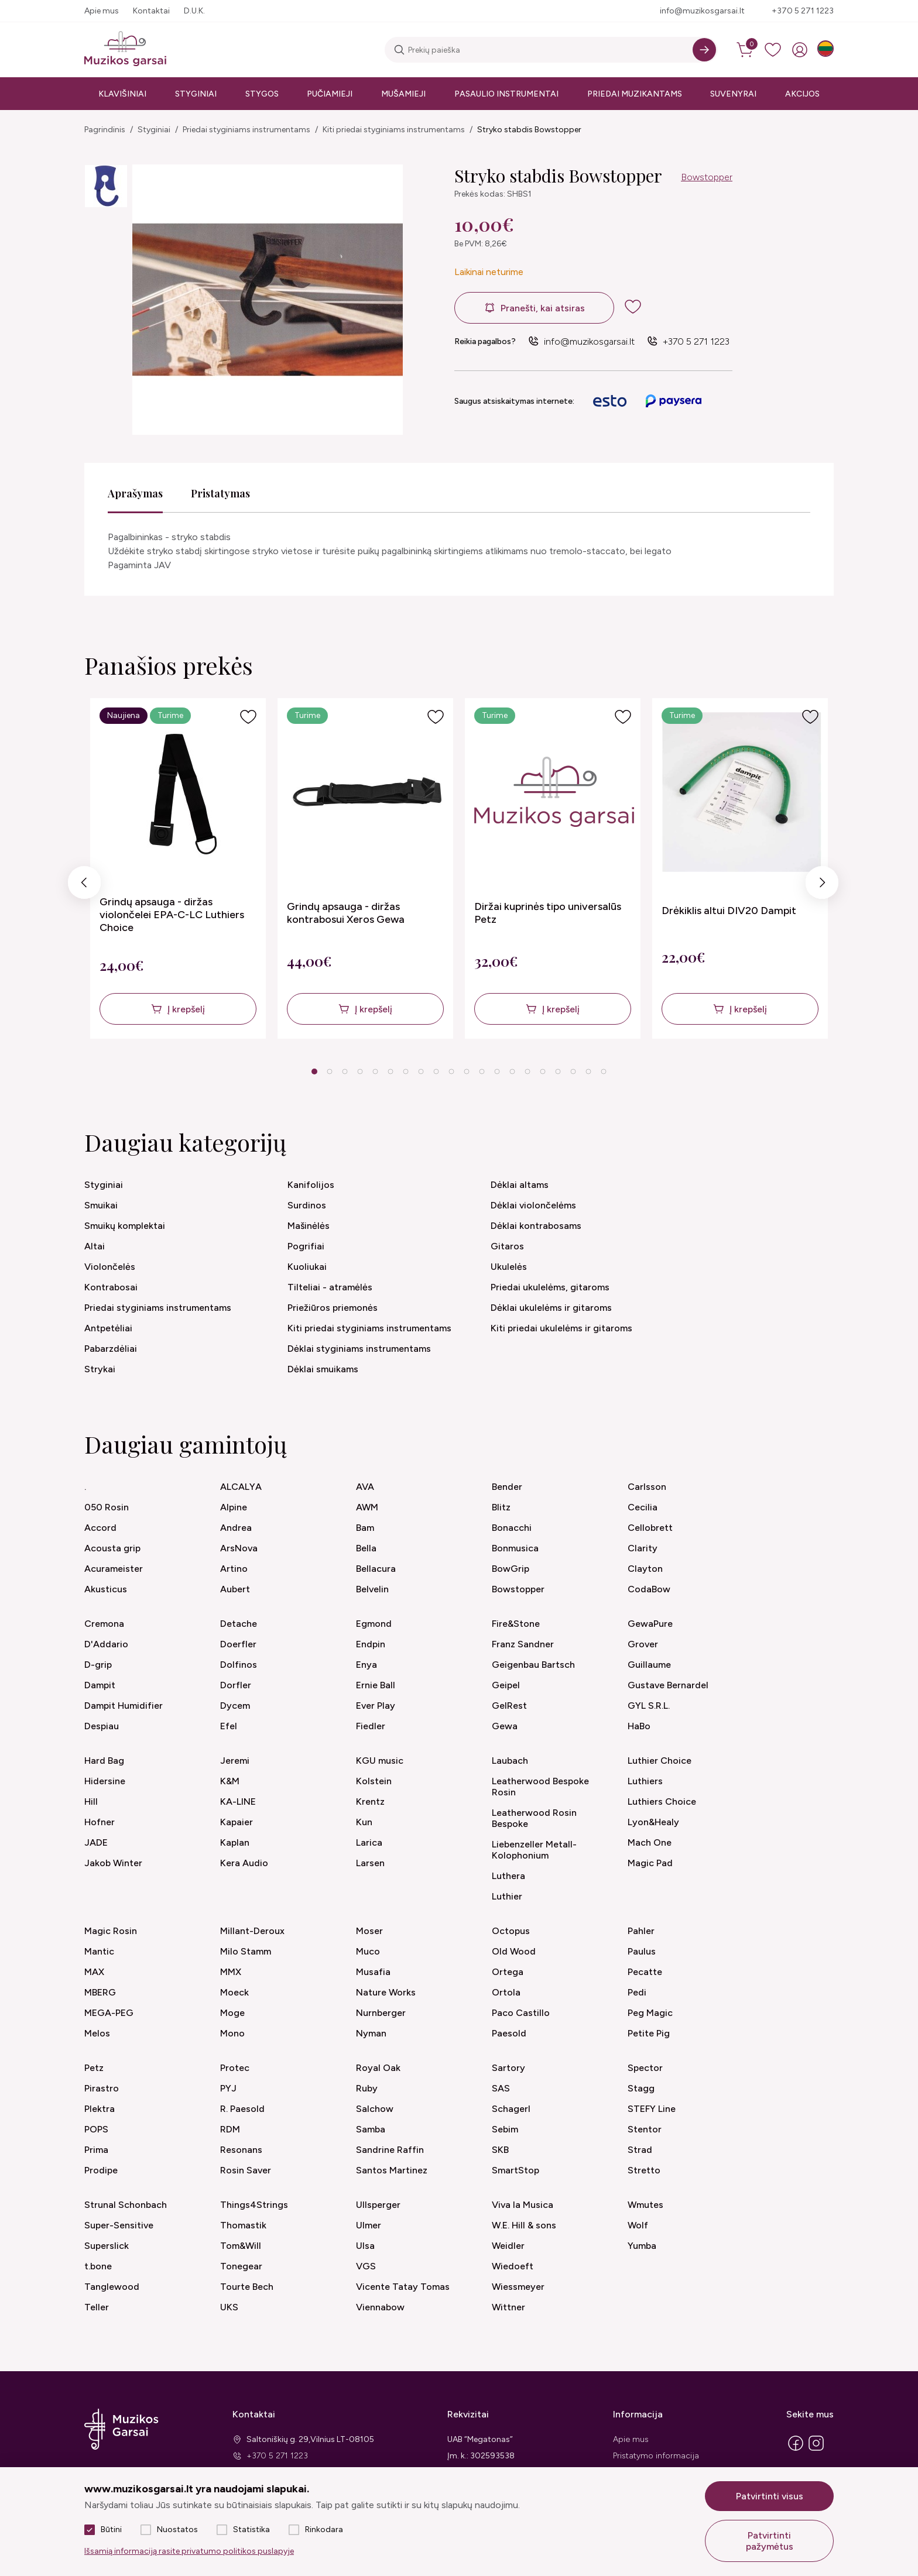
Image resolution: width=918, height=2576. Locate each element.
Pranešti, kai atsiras (543, 308)
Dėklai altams (520, 1184)
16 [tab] (543, 1071)
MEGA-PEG (108, 2012)
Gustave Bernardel (668, 1685)
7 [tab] (405, 1071)
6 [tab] (390, 1071)
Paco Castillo (521, 2012)
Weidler (508, 2245)
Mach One (650, 1842)
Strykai (99, 1369)
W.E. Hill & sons (524, 2225)
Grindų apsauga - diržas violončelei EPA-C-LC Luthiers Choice (172, 914)
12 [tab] (482, 1071)
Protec (234, 2067)
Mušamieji (403, 94)
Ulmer (368, 2225)
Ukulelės (509, 1266)
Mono (232, 2033)
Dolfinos (238, 1664)
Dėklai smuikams (322, 1369)
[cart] (746, 49)
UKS (229, 2307)
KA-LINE (238, 1801)
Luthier (507, 1896)
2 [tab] (329, 1071)
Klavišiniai (122, 94)
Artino (234, 1568)
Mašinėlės (308, 1225)
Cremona (104, 1623)
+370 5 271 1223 (803, 11)
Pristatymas (220, 493)
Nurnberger (381, 2012)
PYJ (228, 2088)
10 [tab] (451, 1071)
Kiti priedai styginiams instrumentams (394, 130)
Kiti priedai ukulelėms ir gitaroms (561, 1328)
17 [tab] (558, 1071)
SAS (501, 2088)
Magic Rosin (110, 1930)
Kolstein (374, 1781)
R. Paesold (242, 2108)
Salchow (374, 2108)
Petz (94, 2067)
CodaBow (649, 1589)
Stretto (644, 2170)
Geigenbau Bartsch (533, 1664)
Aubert (235, 1589)
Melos (97, 2033)
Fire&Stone (516, 1623)
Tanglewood (111, 2286)
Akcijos (802, 94)
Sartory (508, 2067)
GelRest (509, 1705)
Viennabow (380, 2307)
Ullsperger (378, 2204)
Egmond (374, 1623)
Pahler (641, 1930)
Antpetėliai (108, 1328)
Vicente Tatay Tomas (403, 2286)
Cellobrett (650, 1527)
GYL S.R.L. (649, 1705)
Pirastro (101, 2088)
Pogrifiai (305, 1246)
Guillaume (649, 1664)
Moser (369, 1930)
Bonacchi (512, 1527)
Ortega (507, 1971)
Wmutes (645, 2204)
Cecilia (642, 1507)
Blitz (501, 1507)
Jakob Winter (113, 1863)
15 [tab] (527, 1071)
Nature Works (386, 1992)
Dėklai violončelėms (533, 1205)
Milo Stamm (245, 1951)
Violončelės (109, 1266)
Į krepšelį (186, 1009)
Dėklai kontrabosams (536, 1225)
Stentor (645, 2129)
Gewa (505, 1726)
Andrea (236, 1527)
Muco (368, 1951)
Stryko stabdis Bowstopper (529, 130)
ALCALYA (241, 1486)
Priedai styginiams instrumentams (246, 130)
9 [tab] (436, 1071)
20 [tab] (604, 1071)
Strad (640, 2149)
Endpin (370, 1644)
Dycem (235, 1705)
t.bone (98, 2266)
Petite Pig (649, 2033)
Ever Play (375, 1705)
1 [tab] (314, 1071)
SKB (500, 2149)
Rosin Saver (245, 2170)
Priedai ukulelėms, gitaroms (550, 1287)
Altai (94, 1246)
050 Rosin (106, 1507)
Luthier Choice (659, 1760)
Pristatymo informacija (656, 2456)
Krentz (370, 1801)
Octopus (511, 1930)
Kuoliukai (307, 1266)
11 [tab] (467, 1071)
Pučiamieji (329, 94)
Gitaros (507, 1246)
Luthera (508, 1875)
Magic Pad (650, 1863)
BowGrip (510, 1568)
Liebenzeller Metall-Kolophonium (534, 1850)
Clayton (645, 1568)
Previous (84, 885)
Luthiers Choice (662, 1801)
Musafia (373, 1971)
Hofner (99, 1822)
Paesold (509, 2033)
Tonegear (241, 2266)
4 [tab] (360, 1071)
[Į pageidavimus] (248, 716)
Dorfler (235, 1685)
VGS (366, 2266)
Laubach (510, 1760)
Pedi (637, 1992)
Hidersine (104, 1781)
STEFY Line (652, 2108)
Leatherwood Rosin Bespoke (534, 1818)
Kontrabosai (111, 1287)
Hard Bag (104, 1760)
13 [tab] (497, 1071)
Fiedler (370, 1726)
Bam (365, 1527)
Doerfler (238, 1644)
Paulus (642, 1951)
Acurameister (113, 1568)
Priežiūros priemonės (332, 1307)
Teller (96, 2307)
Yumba (642, 2245)
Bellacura (376, 1568)
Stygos (262, 94)
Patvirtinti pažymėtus (769, 2541)
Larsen (370, 1863)
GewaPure (650, 1623)
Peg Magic (650, 2012)
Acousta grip (112, 1548)
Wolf (638, 2225)
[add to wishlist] (642, 306)
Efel (228, 1726)
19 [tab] (588, 1071)
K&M (229, 1781)
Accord (100, 1527)
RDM (230, 2129)
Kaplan (234, 1842)
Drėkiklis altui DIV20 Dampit (729, 910)
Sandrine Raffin (390, 2149)
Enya (366, 1664)
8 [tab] (421, 1071)
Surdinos (306, 1205)
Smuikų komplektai (124, 1225)
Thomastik (243, 2225)
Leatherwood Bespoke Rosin (540, 1786)
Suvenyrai (733, 94)
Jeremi (234, 1760)
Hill (91, 1801)
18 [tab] (573, 1071)
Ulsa (365, 2245)
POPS (96, 2129)
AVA (365, 1486)
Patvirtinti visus (769, 2496)
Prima (96, 2149)
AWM (367, 1507)
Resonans (241, 2149)
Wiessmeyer (518, 2286)
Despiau (101, 1726)
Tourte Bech (246, 2286)
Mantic (99, 1951)
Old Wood (514, 1951)
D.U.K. (194, 11)
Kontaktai (151, 11)
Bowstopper (706, 177)
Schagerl (511, 2108)
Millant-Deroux (252, 1930)
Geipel (506, 1685)
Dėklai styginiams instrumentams (359, 1348)
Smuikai (101, 1205)
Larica (369, 1842)
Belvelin (372, 1589)
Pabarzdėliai (110, 1348)
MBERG (100, 1992)
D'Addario (106, 1644)
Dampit (99, 1685)
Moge (232, 2012)
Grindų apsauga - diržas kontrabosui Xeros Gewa (346, 913)
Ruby (367, 2088)
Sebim (505, 2129)
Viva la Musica (522, 2204)
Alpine (233, 1507)
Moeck (234, 1992)
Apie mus (101, 11)
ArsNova (239, 1548)
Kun (364, 1822)
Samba (370, 2129)
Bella (366, 1548)
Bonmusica (515, 1548)
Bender (507, 1486)
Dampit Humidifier (123, 1705)
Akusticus (105, 1589)
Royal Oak (378, 2067)
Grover (643, 1644)
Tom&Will (240, 2245)
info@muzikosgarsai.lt (702, 11)
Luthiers (645, 1781)
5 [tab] (375, 1071)
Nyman (371, 2033)
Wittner (508, 2307)
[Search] (704, 49)
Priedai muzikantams (634, 94)
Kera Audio (244, 1863)
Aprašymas (135, 493)
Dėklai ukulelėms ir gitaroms (551, 1307)
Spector (645, 2067)
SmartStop (515, 2170)
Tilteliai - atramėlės (329, 1287)
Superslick (106, 2245)
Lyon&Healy (653, 1822)
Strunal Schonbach (125, 2204)
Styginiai (196, 94)
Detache (238, 1623)
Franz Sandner (523, 1644)
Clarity (642, 1548)
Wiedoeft (512, 2266)
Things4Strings (254, 2204)
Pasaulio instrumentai (506, 94)
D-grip (98, 1664)
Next (822, 885)
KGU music (379, 1760)
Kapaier (236, 1822)
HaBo (639, 1726)
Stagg (641, 2088)
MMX (230, 1971)
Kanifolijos (310, 1184)
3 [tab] (344, 1071)
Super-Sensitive (118, 2225)
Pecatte (645, 1971)
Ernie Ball (375, 1685)
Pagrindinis (104, 130)
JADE (96, 1842)
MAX (94, 1971)
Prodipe (101, 2170)
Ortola (506, 1992)
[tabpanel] (178, 868)
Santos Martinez (391, 2170)
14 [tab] (512, 1071)
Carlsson (647, 1486)
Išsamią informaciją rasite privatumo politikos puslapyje (189, 2551)
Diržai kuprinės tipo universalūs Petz (547, 913)
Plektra (99, 2108)
